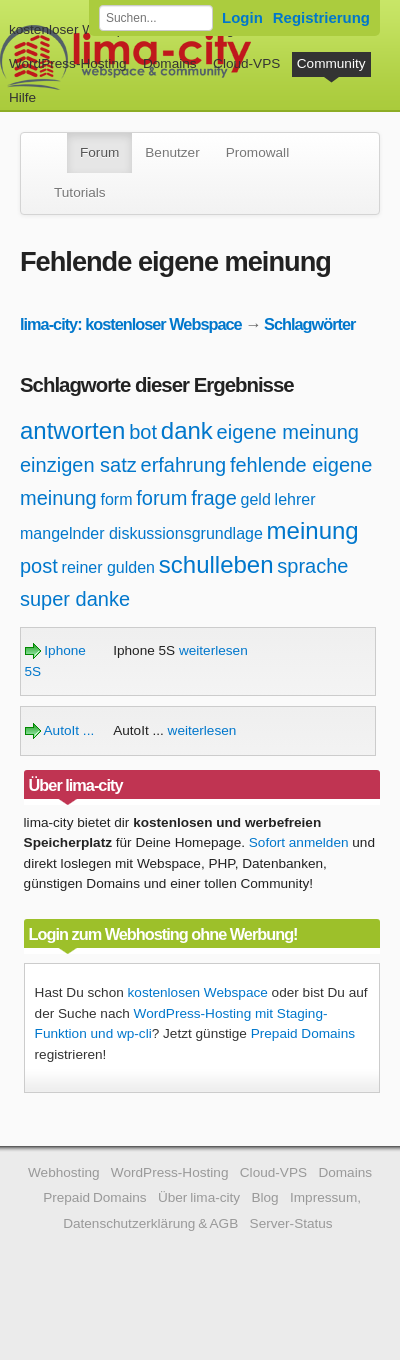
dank (187, 430)
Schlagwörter (309, 324)
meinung (313, 530)
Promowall (257, 152)
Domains (170, 63)
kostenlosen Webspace (198, 992)
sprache (312, 566)
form (117, 499)
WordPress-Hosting (68, 63)
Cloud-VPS (246, 63)
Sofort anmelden (299, 842)
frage (214, 498)
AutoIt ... (60, 730)
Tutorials (80, 192)
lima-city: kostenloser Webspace (131, 324)
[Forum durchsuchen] (156, 18)
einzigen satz (78, 465)
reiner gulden (108, 567)
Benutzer (172, 152)
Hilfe (22, 97)
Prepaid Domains (303, 1033)
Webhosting (64, 1172)
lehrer (295, 499)
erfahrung (184, 465)
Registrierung (321, 17)
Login (242, 17)
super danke (75, 599)
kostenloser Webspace (77, 29)
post (39, 566)
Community (331, 63)
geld (256, 499)
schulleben (216, 564)
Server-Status (291, 1223)
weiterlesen (213, 650)
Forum (99, 152)
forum (161, 498)
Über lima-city (199, 1197)
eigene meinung (288, 432)
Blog (264, 1197)
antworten (72, 430)
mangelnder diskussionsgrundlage (141, 533)
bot (143, 432)
